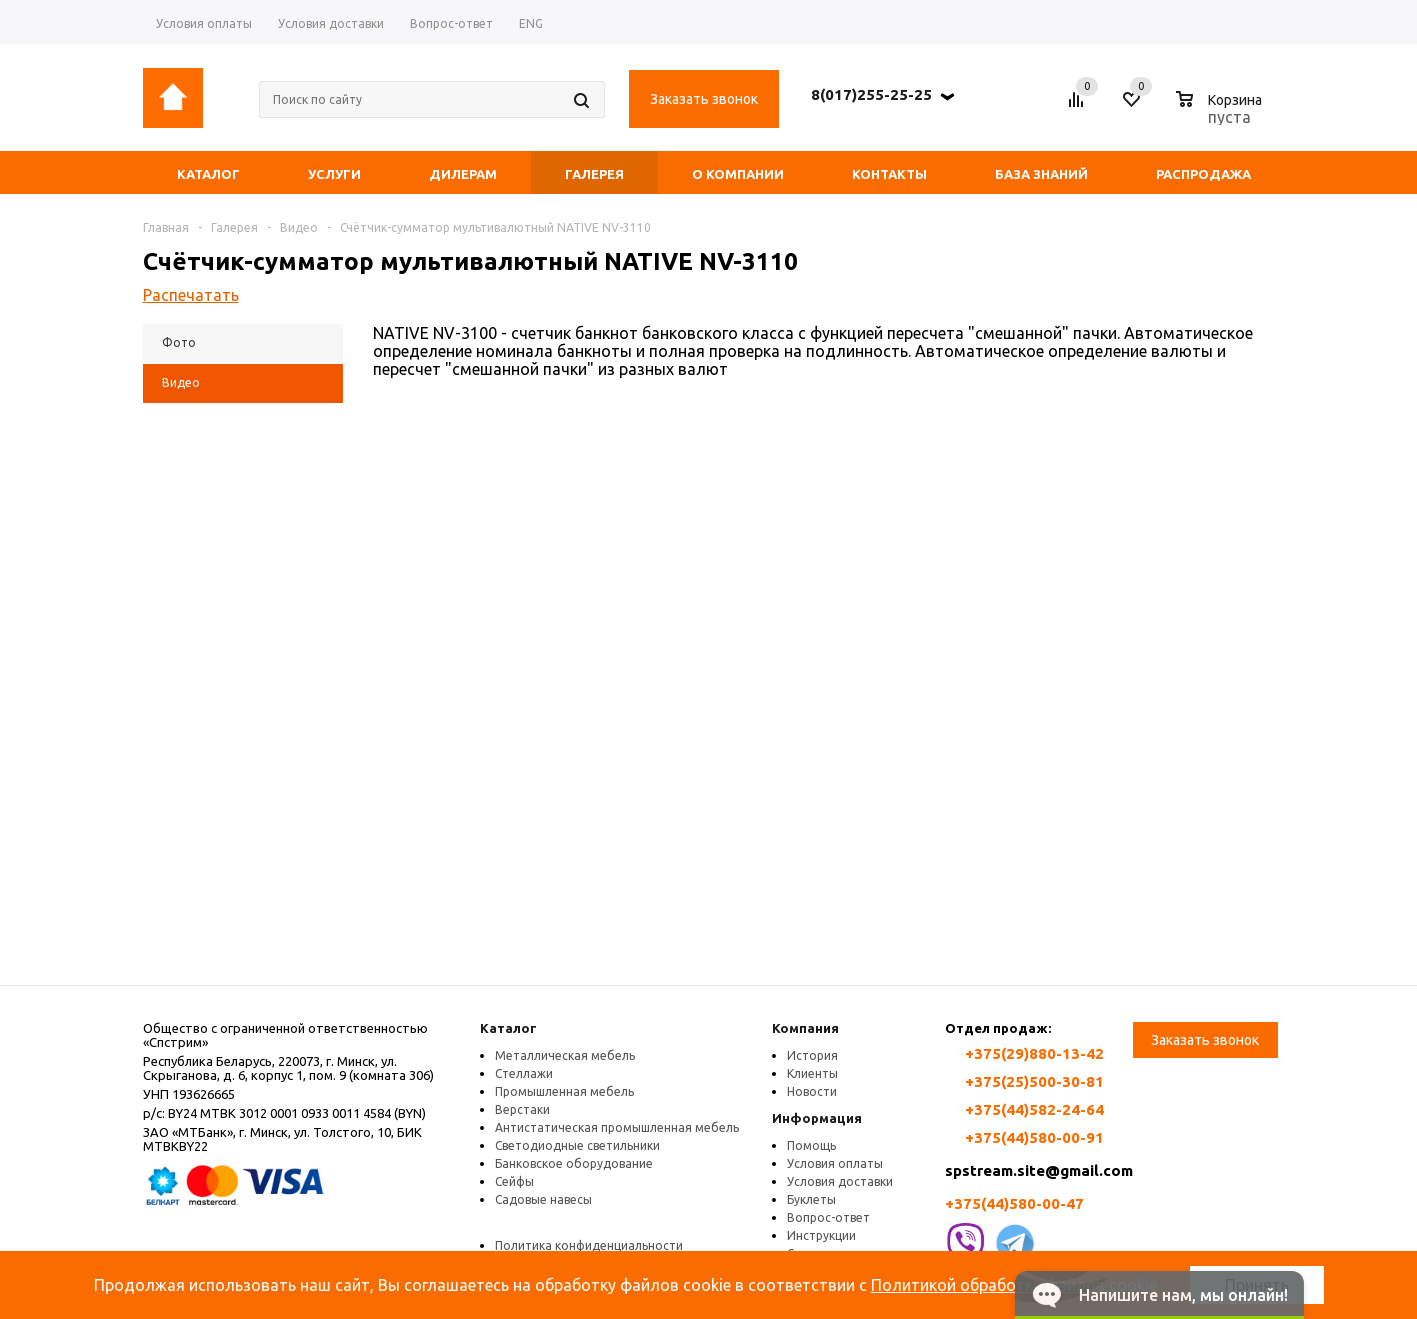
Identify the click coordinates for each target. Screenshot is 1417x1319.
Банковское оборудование (574, 1163)
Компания (805, 1028)
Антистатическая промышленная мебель (617, 1127)
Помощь (811, 1145)
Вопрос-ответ (828, 1217)
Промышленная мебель (564, 1091)
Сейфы (514, 1181)
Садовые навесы (543, 1199)
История (812, 1055)
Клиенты (812, 1073)
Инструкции (821, 1235)
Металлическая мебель (565, 1055)
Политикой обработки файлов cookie (1014, 1285)
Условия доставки (840, 1181)
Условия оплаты (835, 1163)
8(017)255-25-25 (871, 94)
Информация (817, 1118)
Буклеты (811, 1199)
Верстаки (522, 1109)
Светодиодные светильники (577, 1145)
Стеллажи (524, 1073)
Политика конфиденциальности (589, 1245)
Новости (812, 1091)
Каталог (508, 1028)
